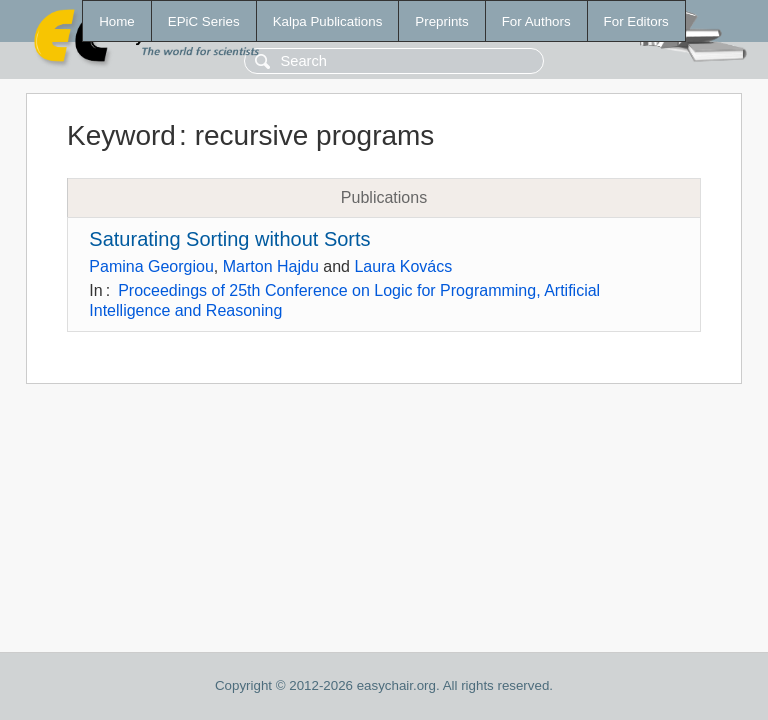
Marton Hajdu (271, 266)
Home (117, 21)
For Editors (636, 21)
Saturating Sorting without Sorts (229, 239)
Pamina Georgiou (151, 266)
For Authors (536, 21)
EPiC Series (204, 21)
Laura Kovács (403, 266)
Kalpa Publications (328, 21)
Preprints (441, 21)
